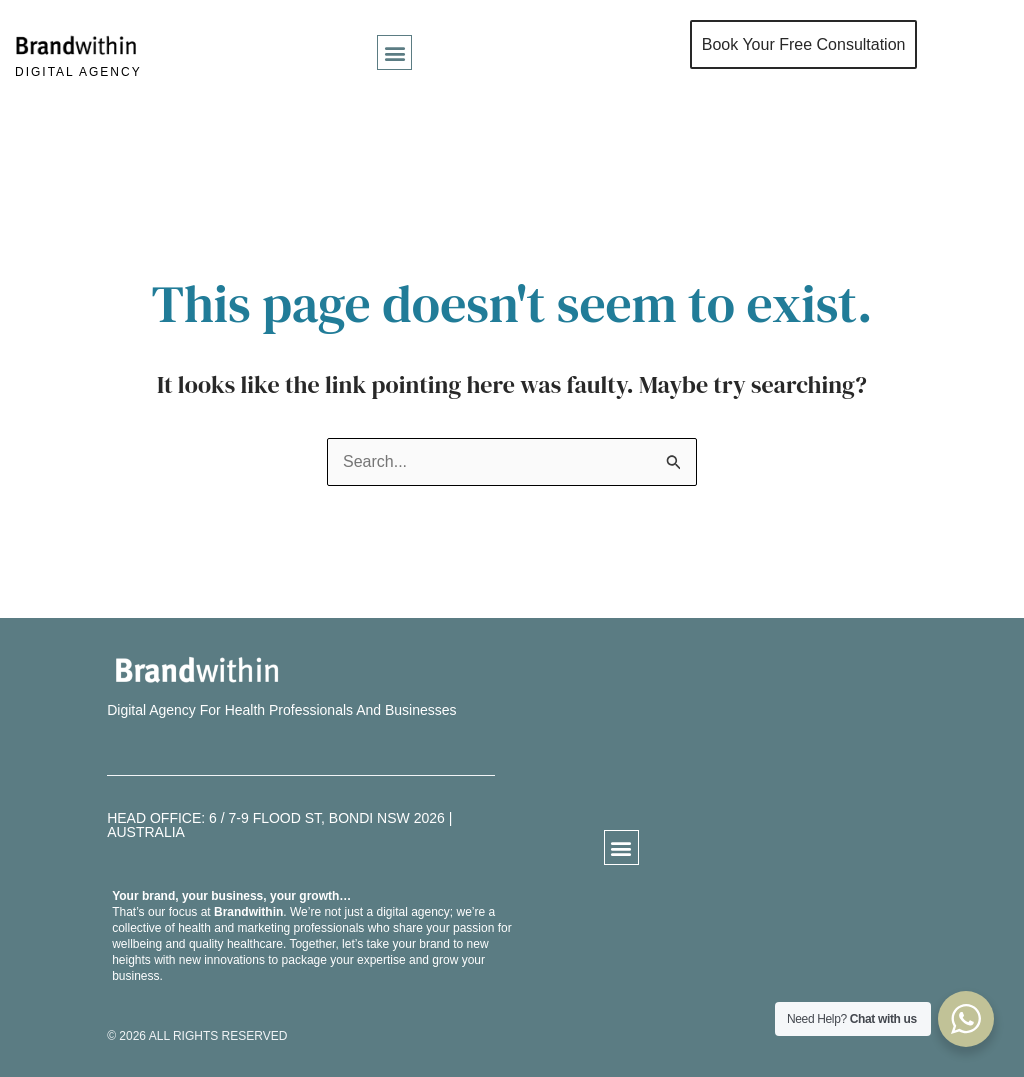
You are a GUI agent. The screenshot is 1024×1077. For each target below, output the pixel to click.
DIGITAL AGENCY (78, 72)
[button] (394, 52)
